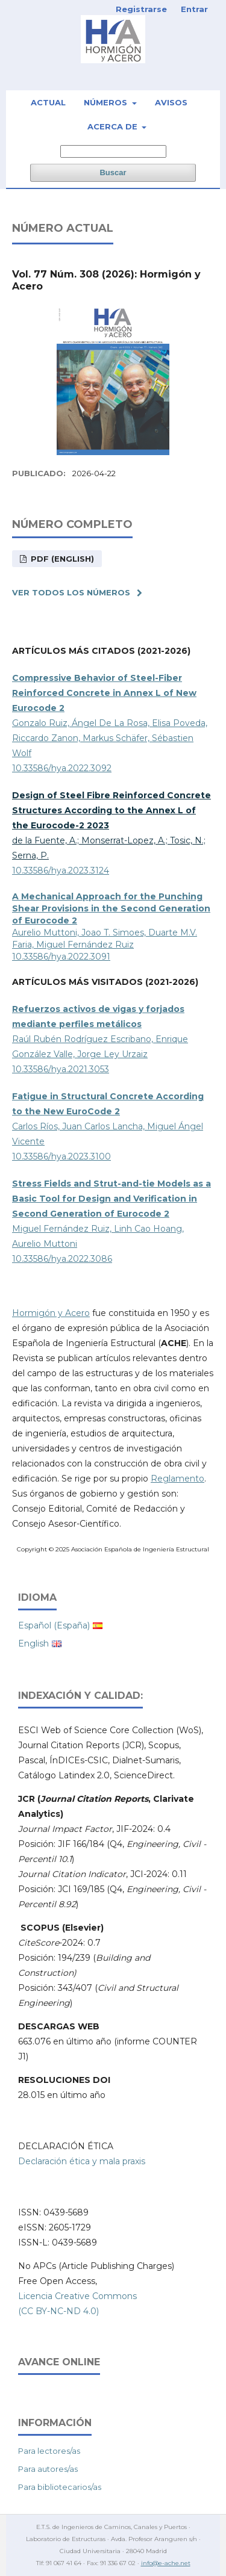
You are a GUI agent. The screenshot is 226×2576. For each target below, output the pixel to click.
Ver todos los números (71, 592)
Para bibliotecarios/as (59, 2487)
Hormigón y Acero (51, 1313)
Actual (48, 102)
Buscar (112, 172)
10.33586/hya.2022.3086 (62, 1258)
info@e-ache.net (165, 2563)
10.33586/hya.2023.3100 (61, 1156)
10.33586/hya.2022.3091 (61, 956)
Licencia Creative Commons (77, 2296)
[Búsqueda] (113, 151)
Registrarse (141, 9)
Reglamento (177, 1478)
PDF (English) (61, 558)
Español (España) (54, 1625)
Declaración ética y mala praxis (81, 2161)
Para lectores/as (49, 2451)
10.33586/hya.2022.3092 (61, 768)
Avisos (171, 102)
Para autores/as (48, 2469)
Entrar (194, 9)
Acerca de (113, 126)
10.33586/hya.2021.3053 (60, 1069)
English (33, 1643)
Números (107, 102)
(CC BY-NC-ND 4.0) (58, 2311)
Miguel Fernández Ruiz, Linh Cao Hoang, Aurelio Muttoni (111, 1213)
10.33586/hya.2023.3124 (60, 870)
